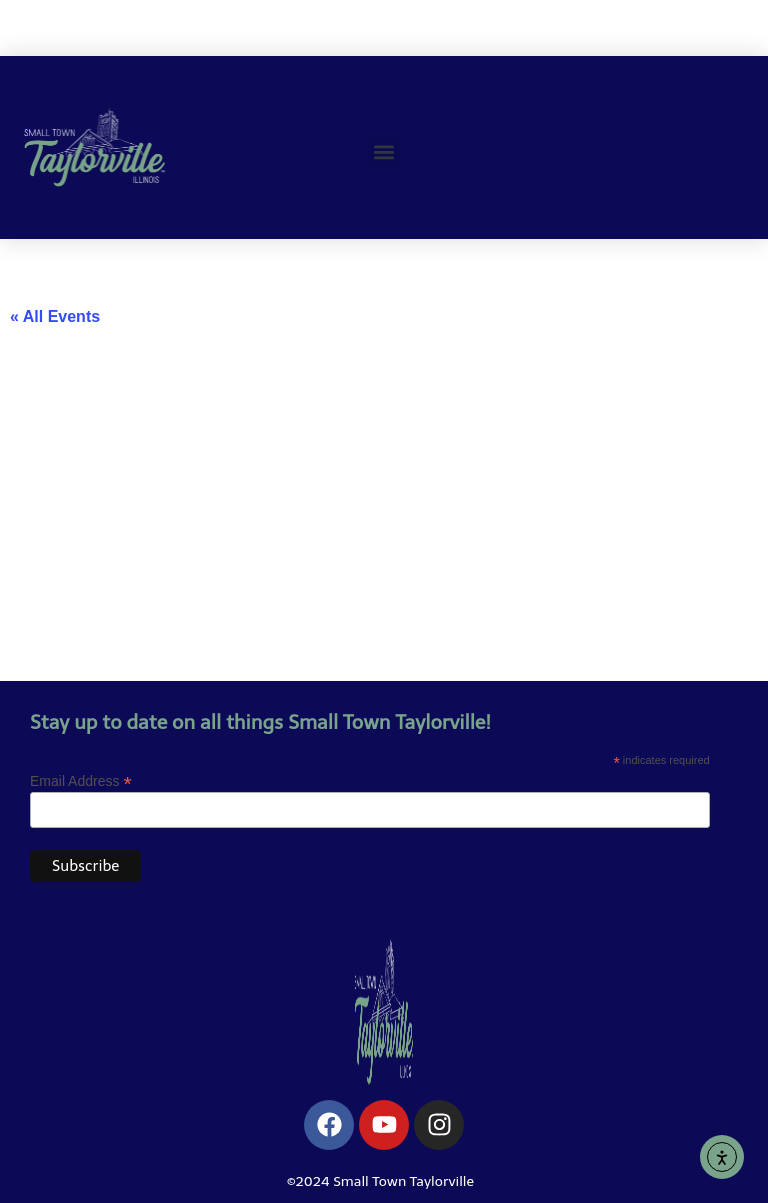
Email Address (81, 780)
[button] (383, 151)
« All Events (55, 316)
